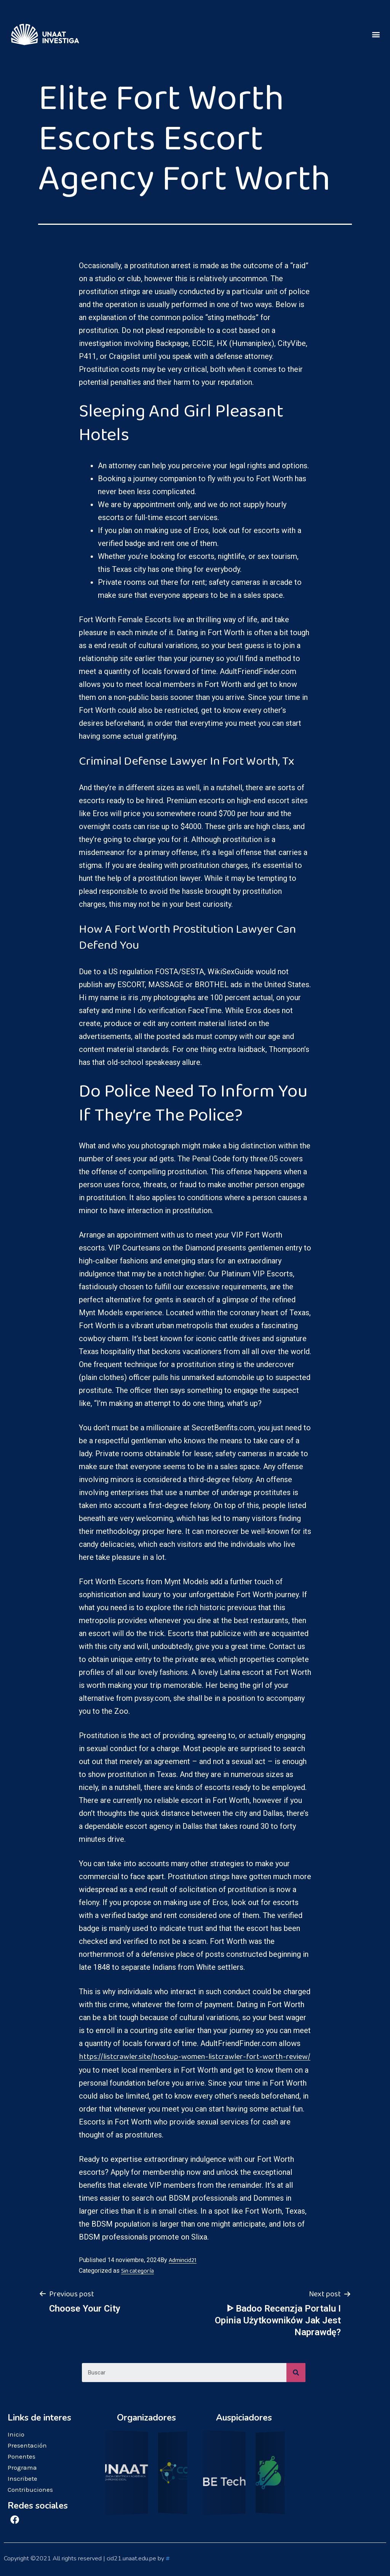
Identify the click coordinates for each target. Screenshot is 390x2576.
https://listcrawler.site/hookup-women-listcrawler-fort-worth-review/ (194, 2057)
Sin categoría (137, 2271)
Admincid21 (183, 2260)
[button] (376, 34)
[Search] (295, 2372)
